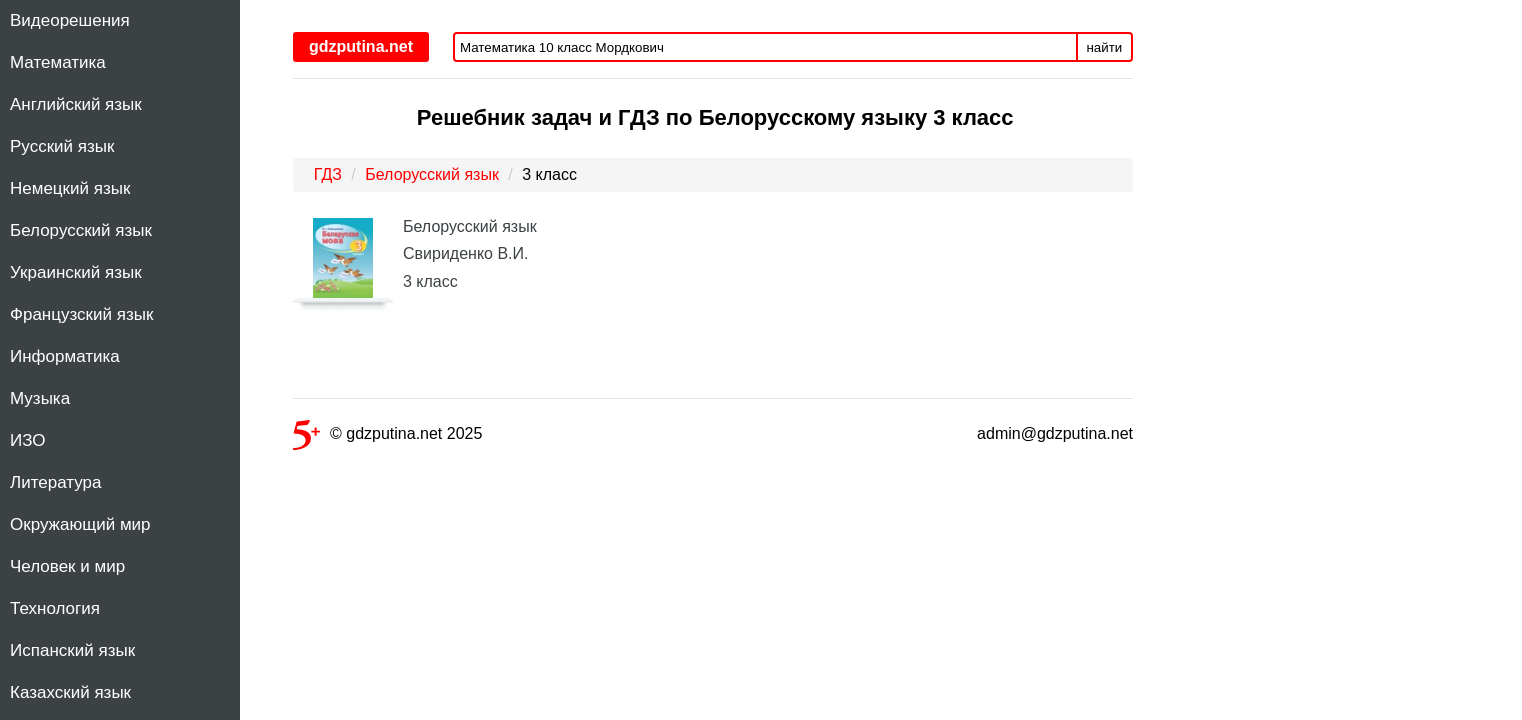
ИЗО (28, 440)
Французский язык (81, 314)
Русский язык (62, 146)
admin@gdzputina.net (1055, 433)
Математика (58, 62)
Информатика (65, 356)
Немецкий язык (70, 188)
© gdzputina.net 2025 (387, 437)
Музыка (40, 398)
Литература (55, 482)
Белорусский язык (81, 230)
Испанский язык (72, 650)
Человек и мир (67, 566)
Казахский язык (70, 692)
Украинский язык (76, 272)
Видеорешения (70, 20)
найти (1105, 47)
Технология (55, 608)
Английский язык (76, 104)
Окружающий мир (80, 524)
